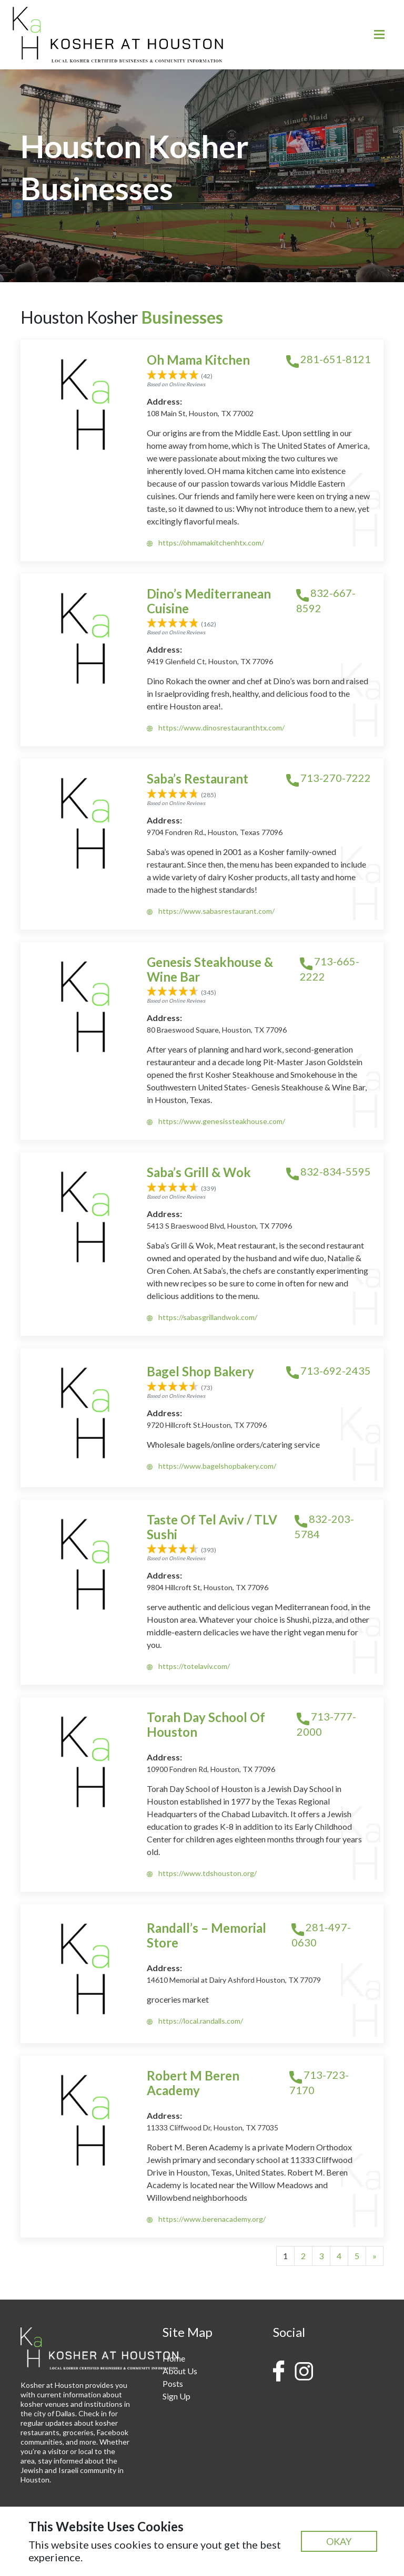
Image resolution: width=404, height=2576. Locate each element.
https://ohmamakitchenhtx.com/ (205, 542)
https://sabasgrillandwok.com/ (202, 1317)
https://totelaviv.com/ (188, 1666)
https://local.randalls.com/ (195, 2020)
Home (174, 2358)
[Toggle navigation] (379, 34)
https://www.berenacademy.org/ (206, 2218)
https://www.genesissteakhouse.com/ (216, 1121)
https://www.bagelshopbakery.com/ (211, 1465)
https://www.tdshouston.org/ (202, 1873)
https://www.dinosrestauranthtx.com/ (216, 727)
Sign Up (176, 2396)
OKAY (338, 2541)
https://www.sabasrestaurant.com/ (211, 910)
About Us (180, 2371)
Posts (173, 2383)
